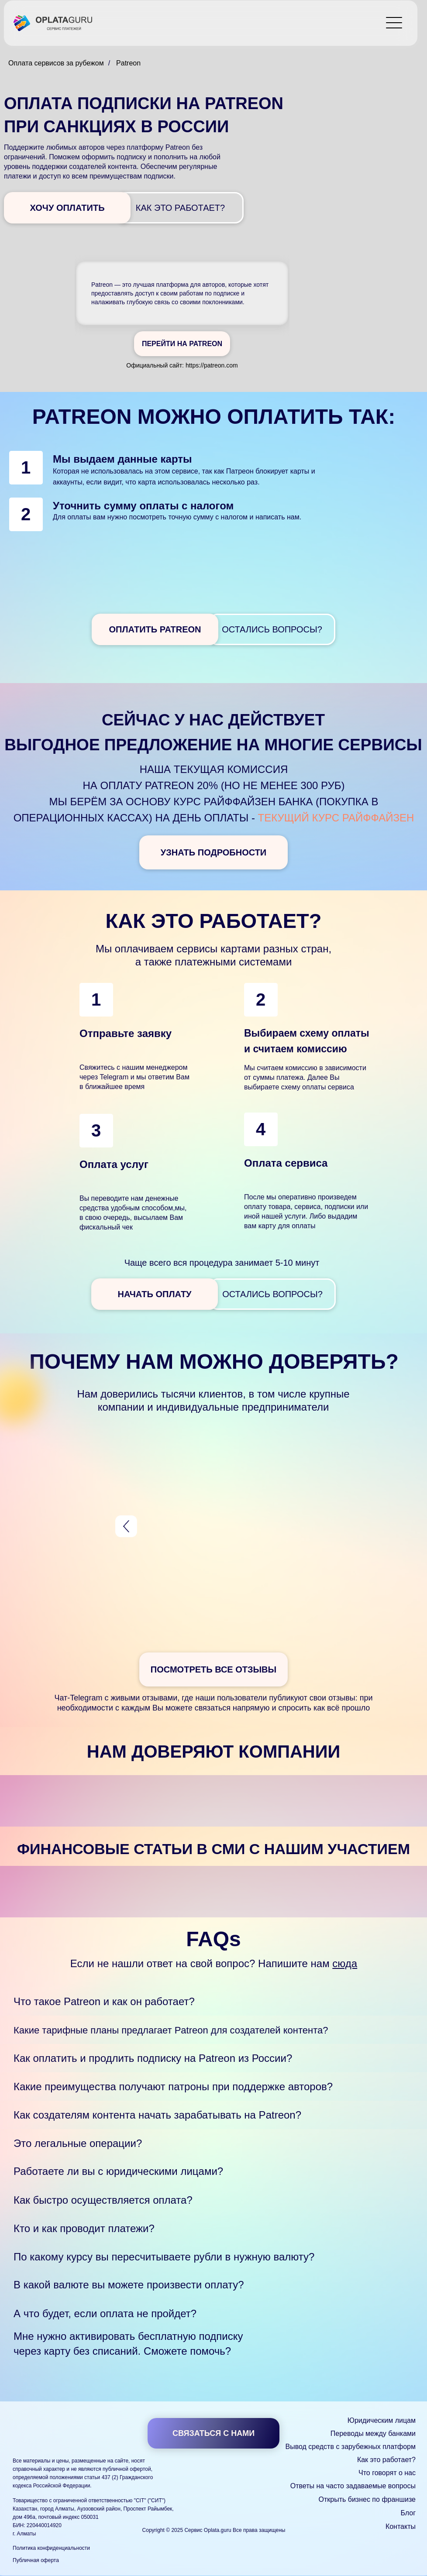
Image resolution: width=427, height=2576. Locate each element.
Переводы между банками (373, 2433)
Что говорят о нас (387, 2472)
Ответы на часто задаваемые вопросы (353, 2486)
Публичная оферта (36, 2560)
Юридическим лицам (382, 2420)
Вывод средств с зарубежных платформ (351, 2446)
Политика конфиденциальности (51, 2548)
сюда (344, 1963)
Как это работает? (386, 2459)
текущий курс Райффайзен (336, 818)
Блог (408, 2513)
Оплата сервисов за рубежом (56, 63)
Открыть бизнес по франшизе (367, 2499)
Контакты (401, 2526)
